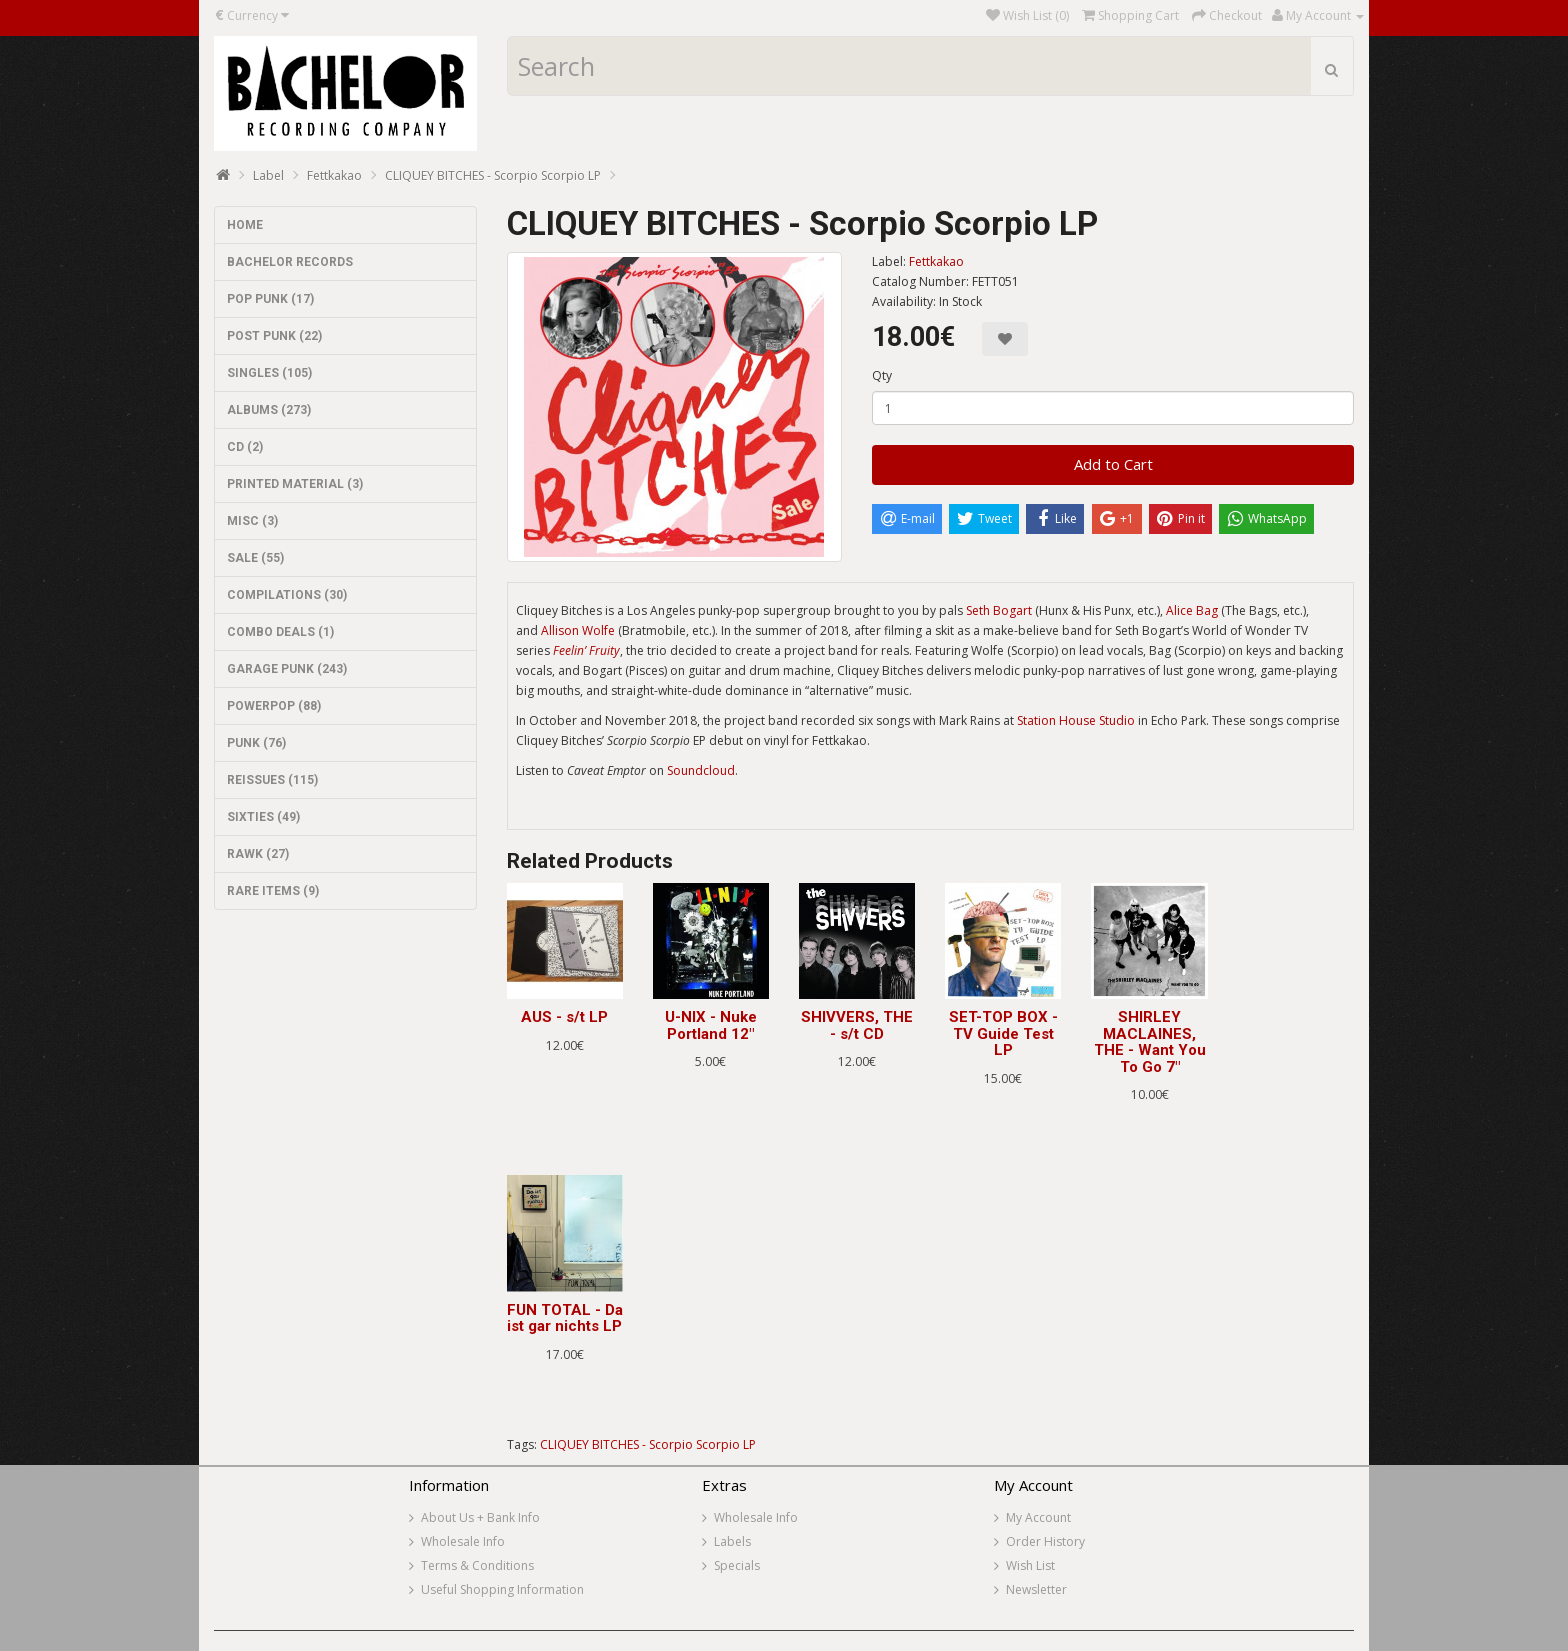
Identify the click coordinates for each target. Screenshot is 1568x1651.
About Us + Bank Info (480, 1517)
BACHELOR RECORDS (290, 262)
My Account (1038, 1517)
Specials (737, 1565)
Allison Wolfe (578, 630)
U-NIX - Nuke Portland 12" (711, 1025)
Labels (732, 1541)
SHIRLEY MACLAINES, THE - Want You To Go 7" (1150, 1042)
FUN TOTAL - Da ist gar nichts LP (565, 1318)
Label (268, 175)
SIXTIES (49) (263, 817)
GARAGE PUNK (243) (287, 669)
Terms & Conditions (477, 1565)
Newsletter (1036, 1589)
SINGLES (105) (269, 373)
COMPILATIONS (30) (287, 595)
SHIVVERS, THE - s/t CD (857, 1025)
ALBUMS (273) (269, 410)
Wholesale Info (463, 1541)
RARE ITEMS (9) (273, 891)
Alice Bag (1192, 610)
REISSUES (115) (272, 780)
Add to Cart (1113, 464)
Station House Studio (1076, 720)
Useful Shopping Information (502, 1589)
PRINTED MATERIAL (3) (295, 484)
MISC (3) (252, 521)
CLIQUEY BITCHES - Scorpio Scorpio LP (493, 175)
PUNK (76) (256, 743)
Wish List (1030, 1565)
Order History (1045, 1541)
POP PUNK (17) (270, 299)
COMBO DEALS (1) (280, 632)
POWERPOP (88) (274, 706)
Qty (882, 375)
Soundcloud (701, 770)
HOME (245, 225)
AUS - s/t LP (564, 1017)
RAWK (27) (258, 854)
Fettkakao (334, 175)
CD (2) (245, 447)
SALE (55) (255, 558)
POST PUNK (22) (274, 336)
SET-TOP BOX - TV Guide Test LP (1003, 1033)
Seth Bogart (999, 610)
